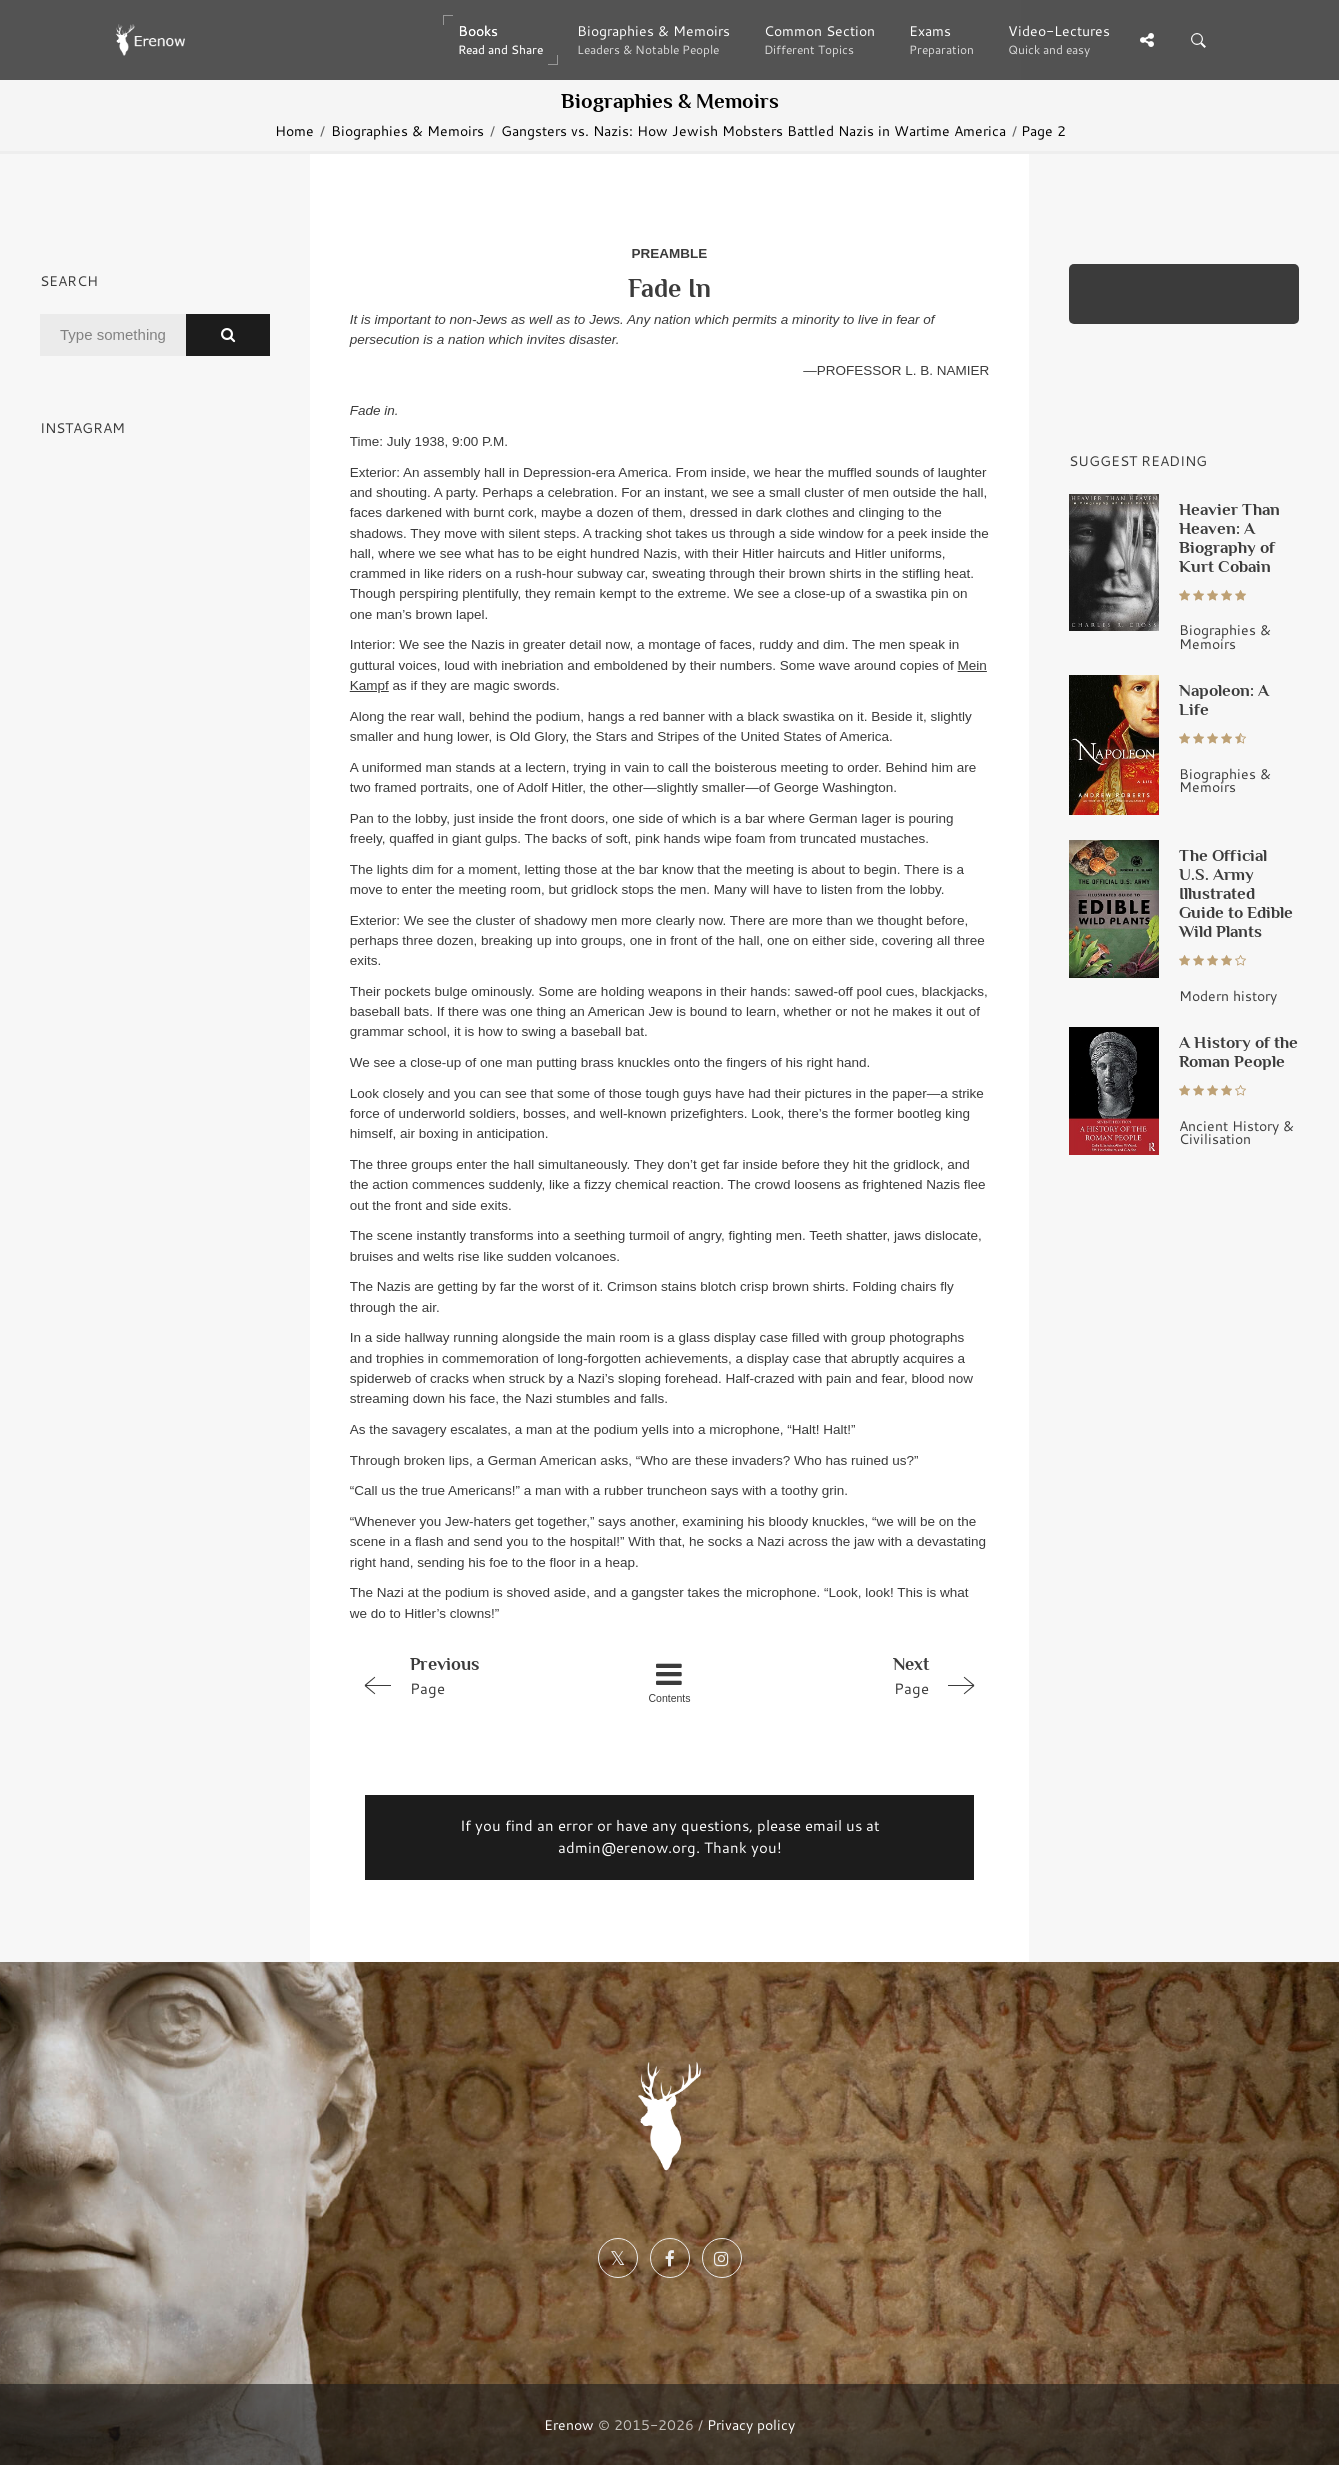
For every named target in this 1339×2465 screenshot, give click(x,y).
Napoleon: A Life (1224, 699)
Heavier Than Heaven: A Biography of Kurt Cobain (1229, 537)
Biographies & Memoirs (407, 130)
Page (477, 1675)
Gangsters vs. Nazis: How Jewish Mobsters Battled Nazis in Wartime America (753, 130)
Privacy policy (751, 2424)
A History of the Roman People (1238, 1051)
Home (294, 130)
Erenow (569, 2424)
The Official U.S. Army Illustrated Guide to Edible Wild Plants (1236, 893)
